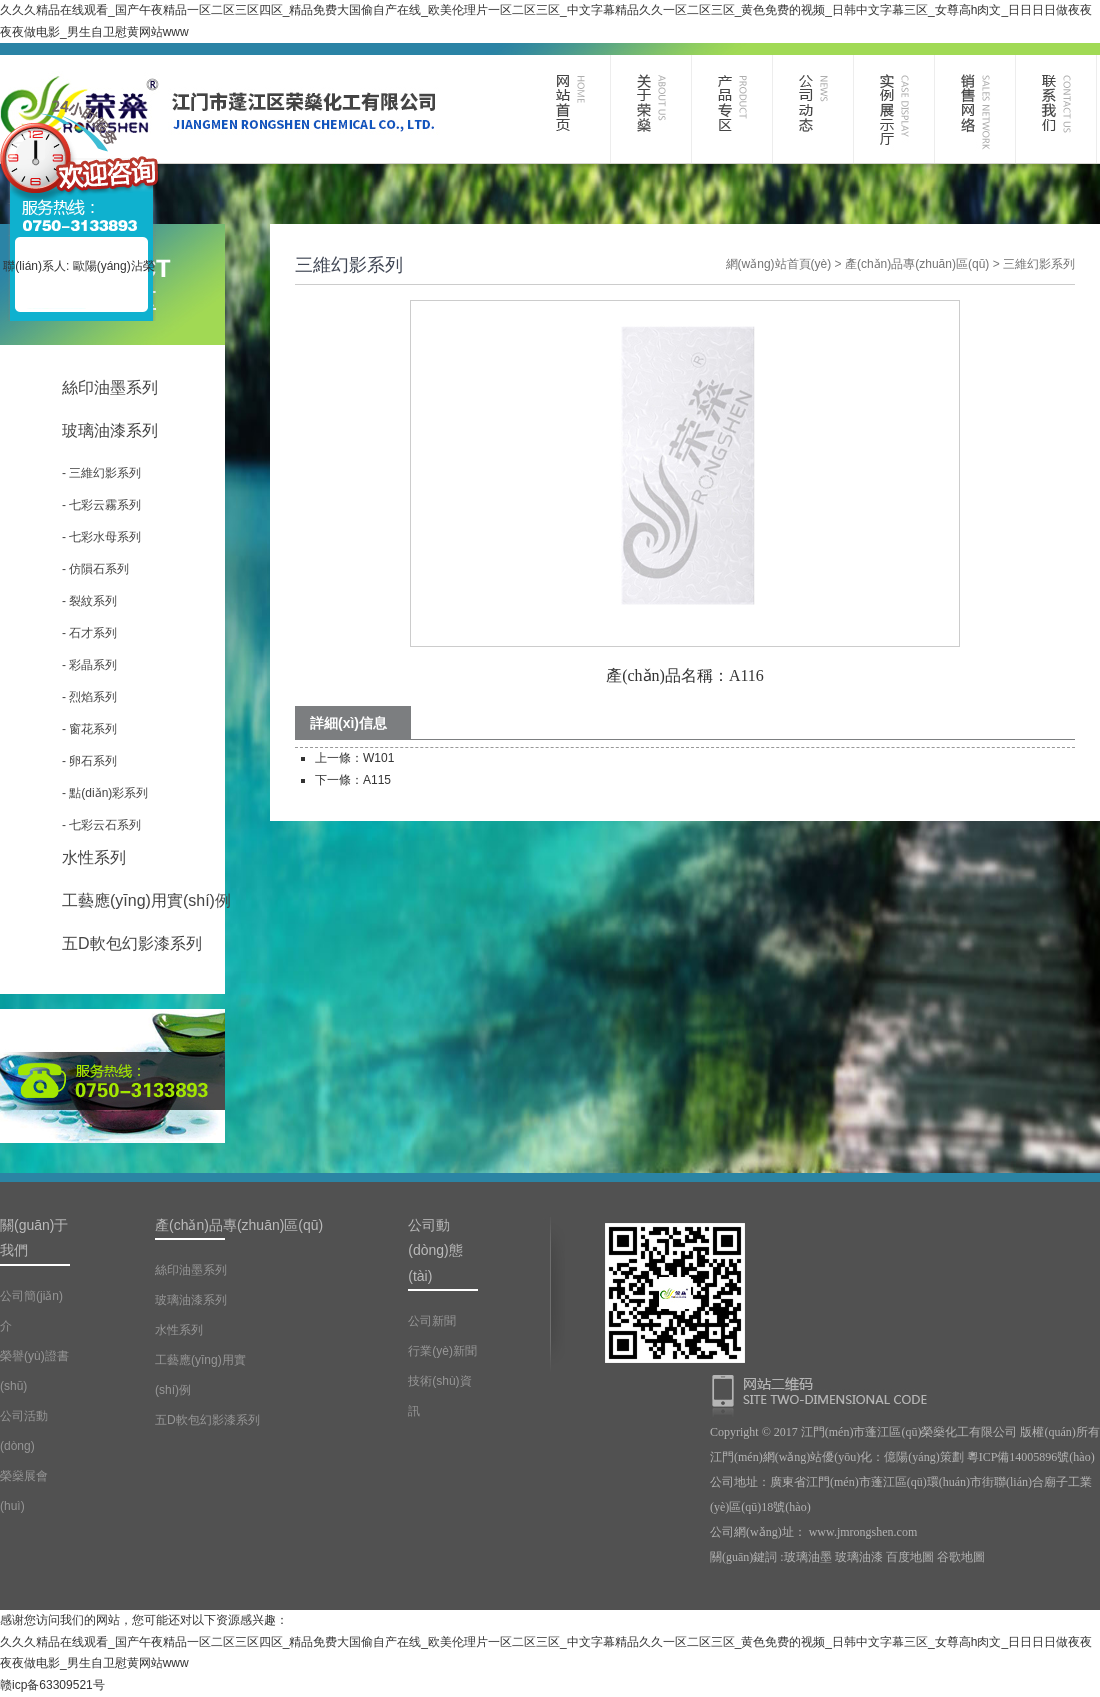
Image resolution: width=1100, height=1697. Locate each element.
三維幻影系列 (1039, 264)
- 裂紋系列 (89, 601)
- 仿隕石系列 (95, 569)
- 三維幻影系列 (101, 473)
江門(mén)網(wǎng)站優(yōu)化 (791, 1457)
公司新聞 (432, 1321)
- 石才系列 (89, 633)
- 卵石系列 (89, 761)
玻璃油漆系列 (110, 430)
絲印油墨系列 (110, 387)
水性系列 (94, 857)
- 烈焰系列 (89, 697)
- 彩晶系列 (89, 665)
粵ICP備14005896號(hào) (1031, 1457)
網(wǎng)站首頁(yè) (779, 264)
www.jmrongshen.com (863, 1532)
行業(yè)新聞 (442, 1351)
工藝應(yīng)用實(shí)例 (146, 900)
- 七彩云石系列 (101, 825)
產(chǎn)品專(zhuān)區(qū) (917, 264)
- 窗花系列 (89, 729)
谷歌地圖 (961, 1557)
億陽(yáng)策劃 (923, 1457)
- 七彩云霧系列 (101, 505)
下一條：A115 (353, 780)
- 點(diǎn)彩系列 (105, 793)
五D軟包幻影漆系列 (132, 943)
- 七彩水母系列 (101, 537)
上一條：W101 (354, 758)
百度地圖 (910, 1557)
